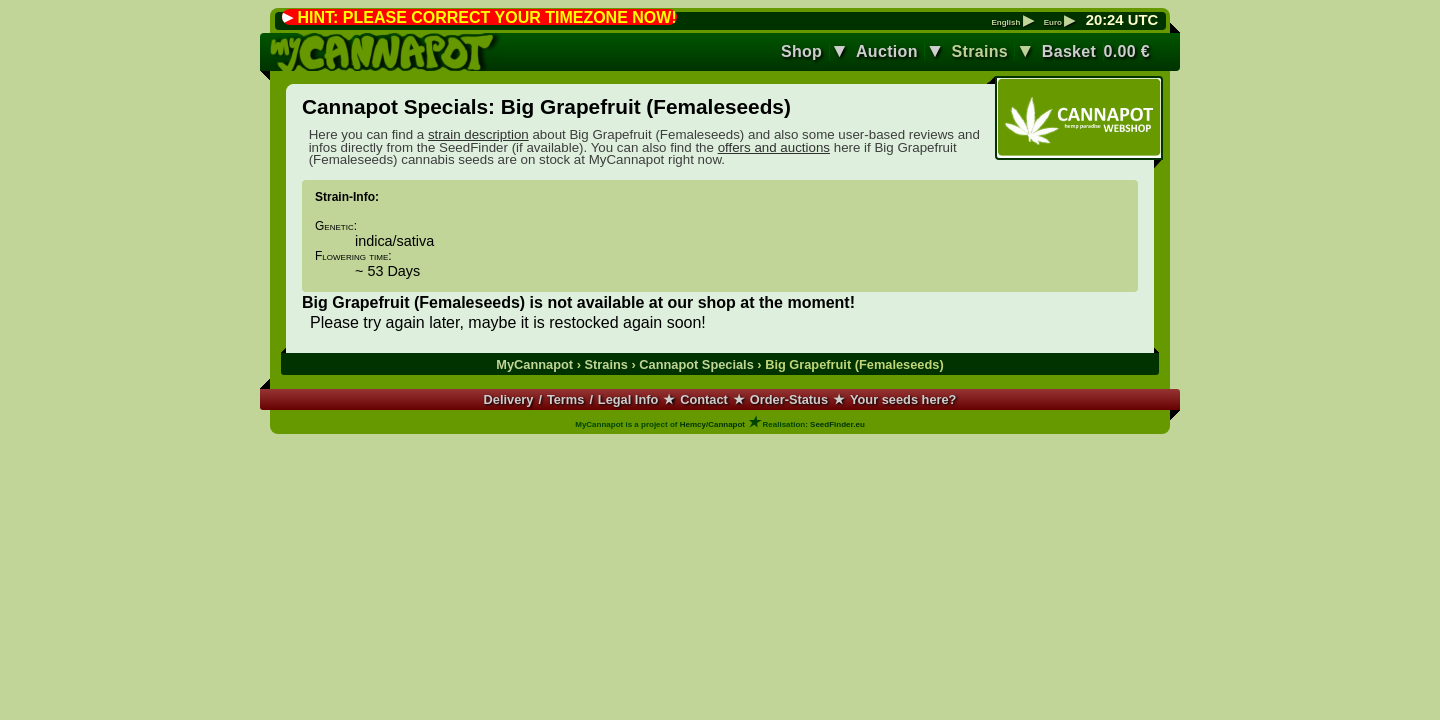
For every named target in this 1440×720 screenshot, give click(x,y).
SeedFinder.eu (837, 424)
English (1012, 23)
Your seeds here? (903, 399)
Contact (704, 399)
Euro (1059, 23)
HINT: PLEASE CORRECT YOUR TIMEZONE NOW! (486, 17)
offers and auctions (774, 147)
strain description (478, 134)
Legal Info (628, 399)
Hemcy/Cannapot (712, 424)
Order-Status (789, 399)
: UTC (1122, 20)
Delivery (509, 399)
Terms (565, 399)
